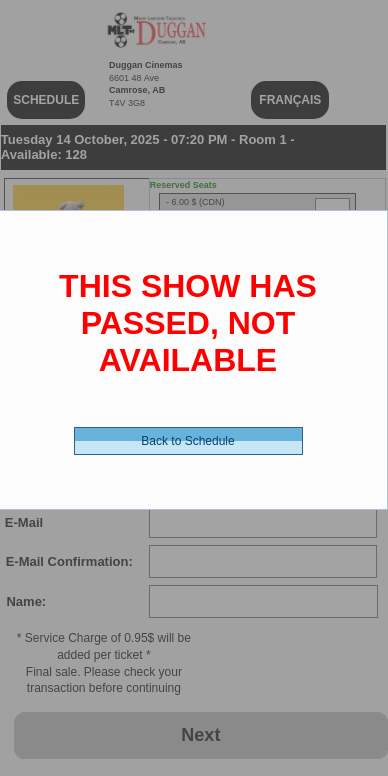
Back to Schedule (187, 441)
